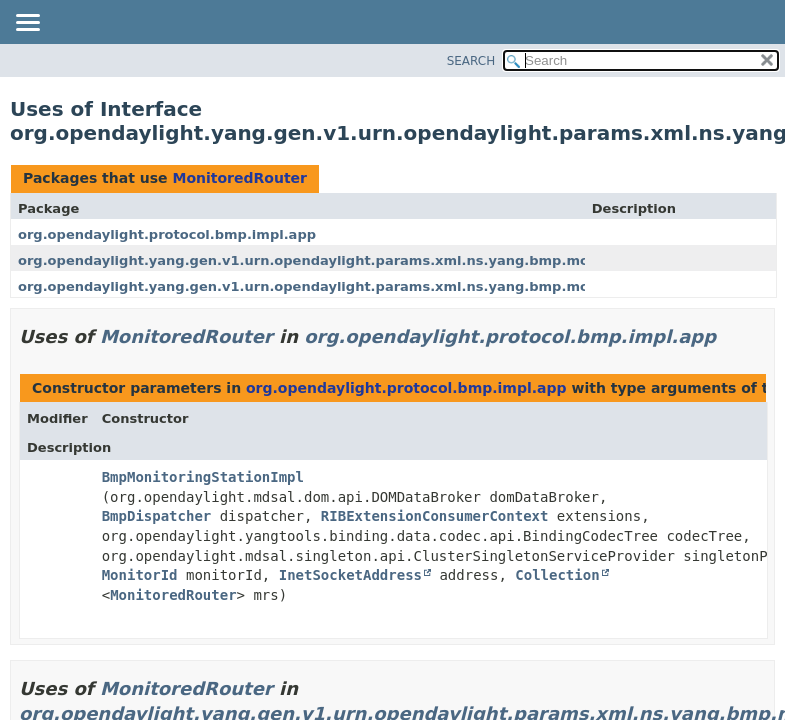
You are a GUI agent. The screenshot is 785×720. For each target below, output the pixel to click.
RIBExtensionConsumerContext (435, 516)
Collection (557, 575)
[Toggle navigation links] (27, 24)
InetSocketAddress (350, 575)
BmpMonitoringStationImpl (203, 477)
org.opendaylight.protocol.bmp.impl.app (167, 234)
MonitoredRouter (239, 178)
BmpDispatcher (157, 516)
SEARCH (471, 61)
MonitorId (140, 575)
